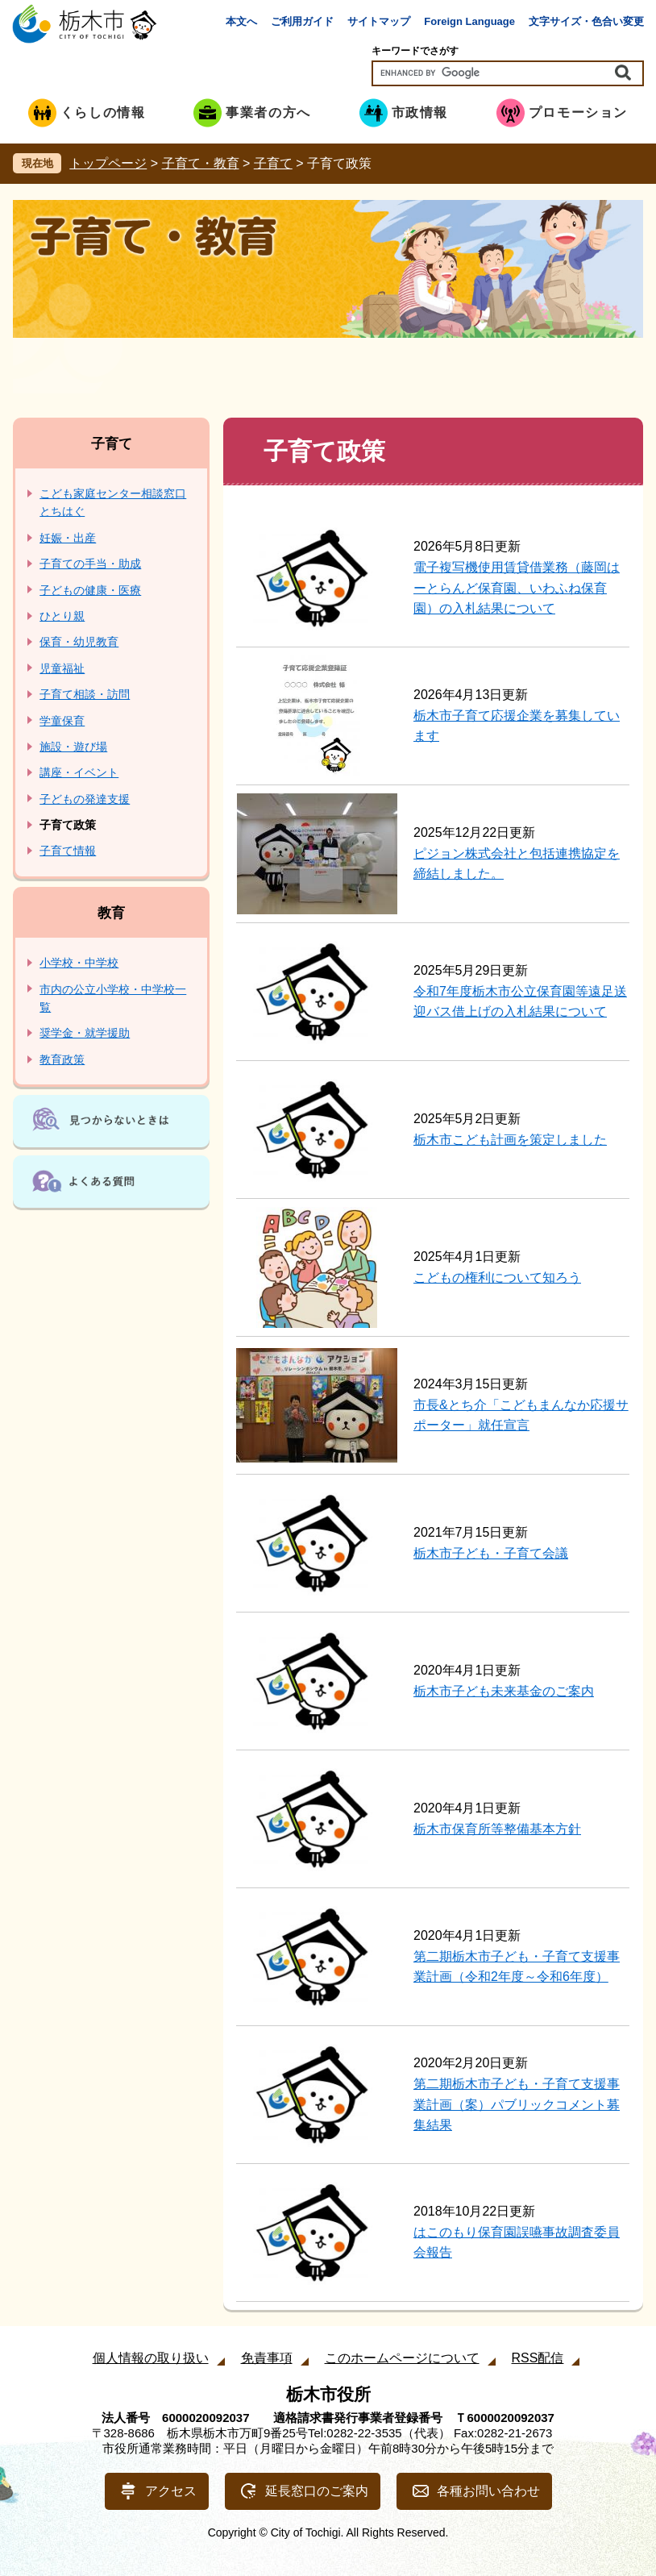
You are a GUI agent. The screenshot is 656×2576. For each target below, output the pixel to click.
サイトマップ (378, 21)
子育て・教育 (200, 163)
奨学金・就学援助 (84, 1032)
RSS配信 (538, 2358)
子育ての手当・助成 (90, 563)
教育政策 (62, 1059)
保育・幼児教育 (78, 641)
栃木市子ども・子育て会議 (490, 1553)
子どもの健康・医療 (90, 590)
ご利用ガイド (302, 21)
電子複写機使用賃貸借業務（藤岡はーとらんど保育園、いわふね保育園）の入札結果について (516, 587)
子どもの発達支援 (84, 799)
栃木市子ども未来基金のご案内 (503, 1691)
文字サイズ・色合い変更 (586, 21)
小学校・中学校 (78, 962)
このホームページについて (402, 2358)
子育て (273, 163)
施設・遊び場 (73, 746)
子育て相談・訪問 (84, 694)
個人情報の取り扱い (151, 2358)
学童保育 (62, 720)
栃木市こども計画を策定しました (510, 1140)
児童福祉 (62, 668)
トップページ (108, 163)
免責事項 (267, 2358)
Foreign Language (469, 21)
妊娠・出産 (67, 537)
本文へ (241, 21)
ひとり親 (62, 616)
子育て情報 (67, 850)
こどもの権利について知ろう (497, 1277)
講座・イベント (78, 772)
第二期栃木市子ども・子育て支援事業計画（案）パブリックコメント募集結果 (516, 2104)
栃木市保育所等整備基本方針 (497, 1829)
